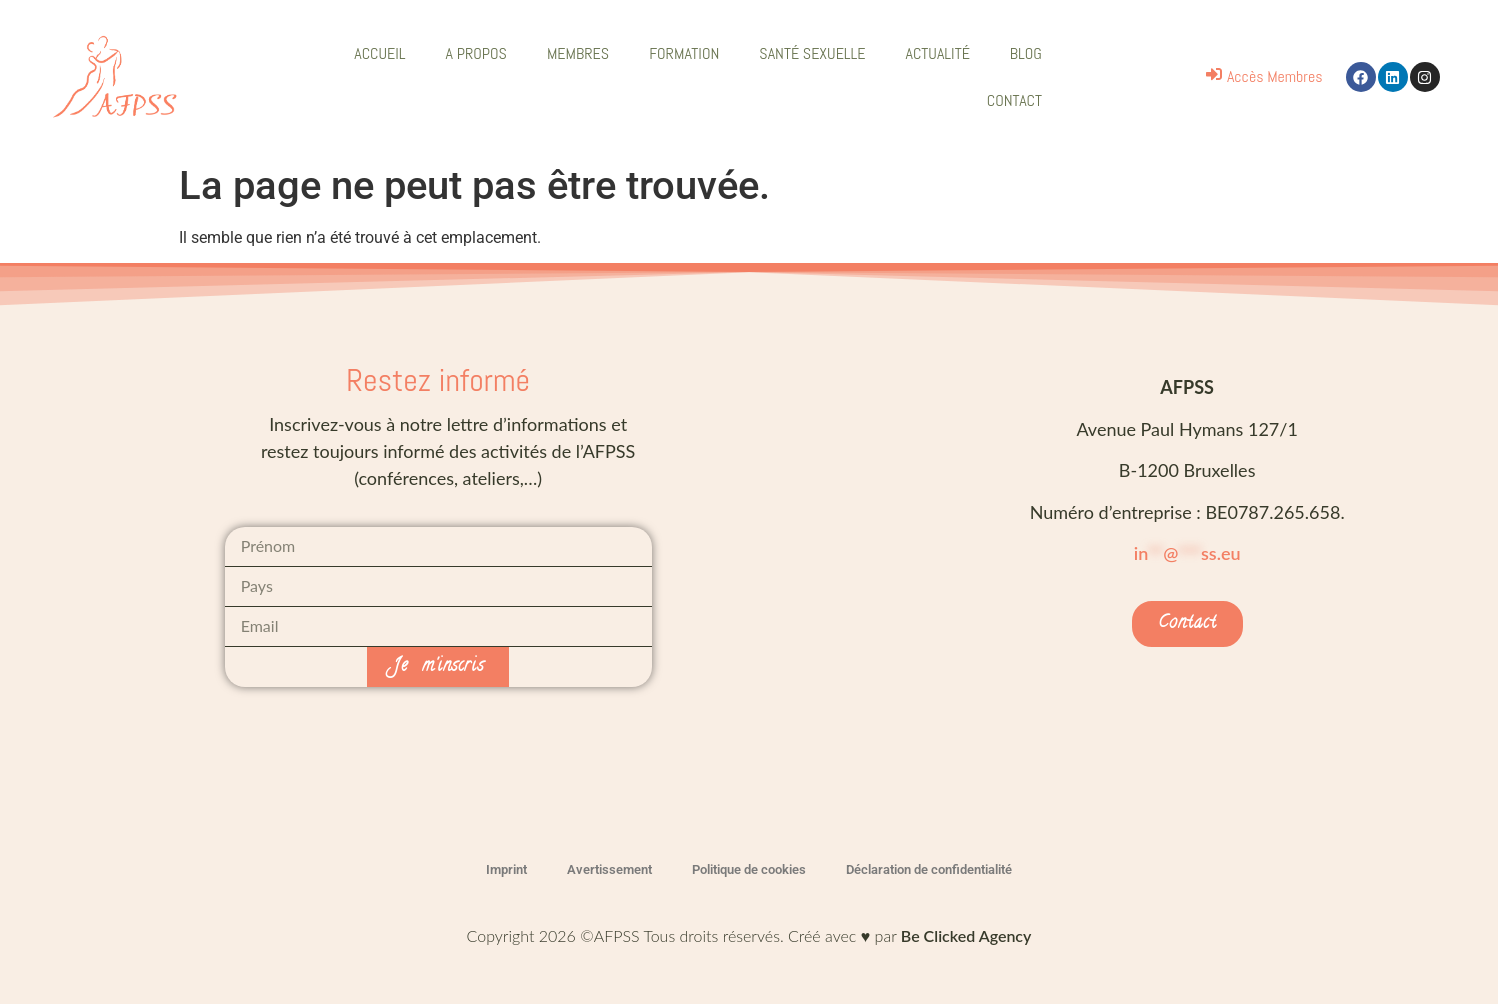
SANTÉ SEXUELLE (812, 53)
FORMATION (684, 53)
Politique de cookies (749, 869)
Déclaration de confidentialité (929, 869)
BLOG (1026, 53)
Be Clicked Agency (966, 935)
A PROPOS (476, 53)
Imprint (506, 869)
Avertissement (609, 869)
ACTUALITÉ (938, 53)
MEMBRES (578, 53)
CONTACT (1014, 100)
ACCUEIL (379, 53)
